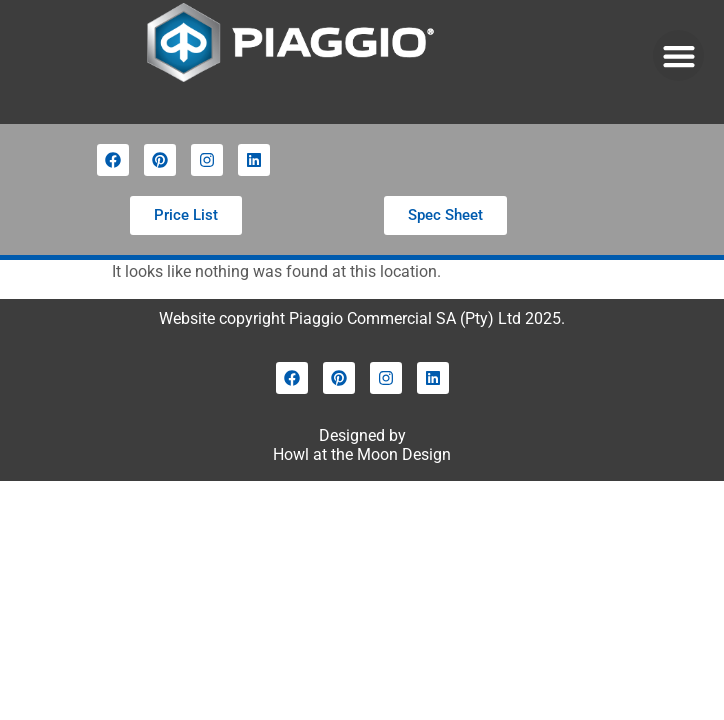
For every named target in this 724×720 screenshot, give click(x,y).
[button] (678, 55)
